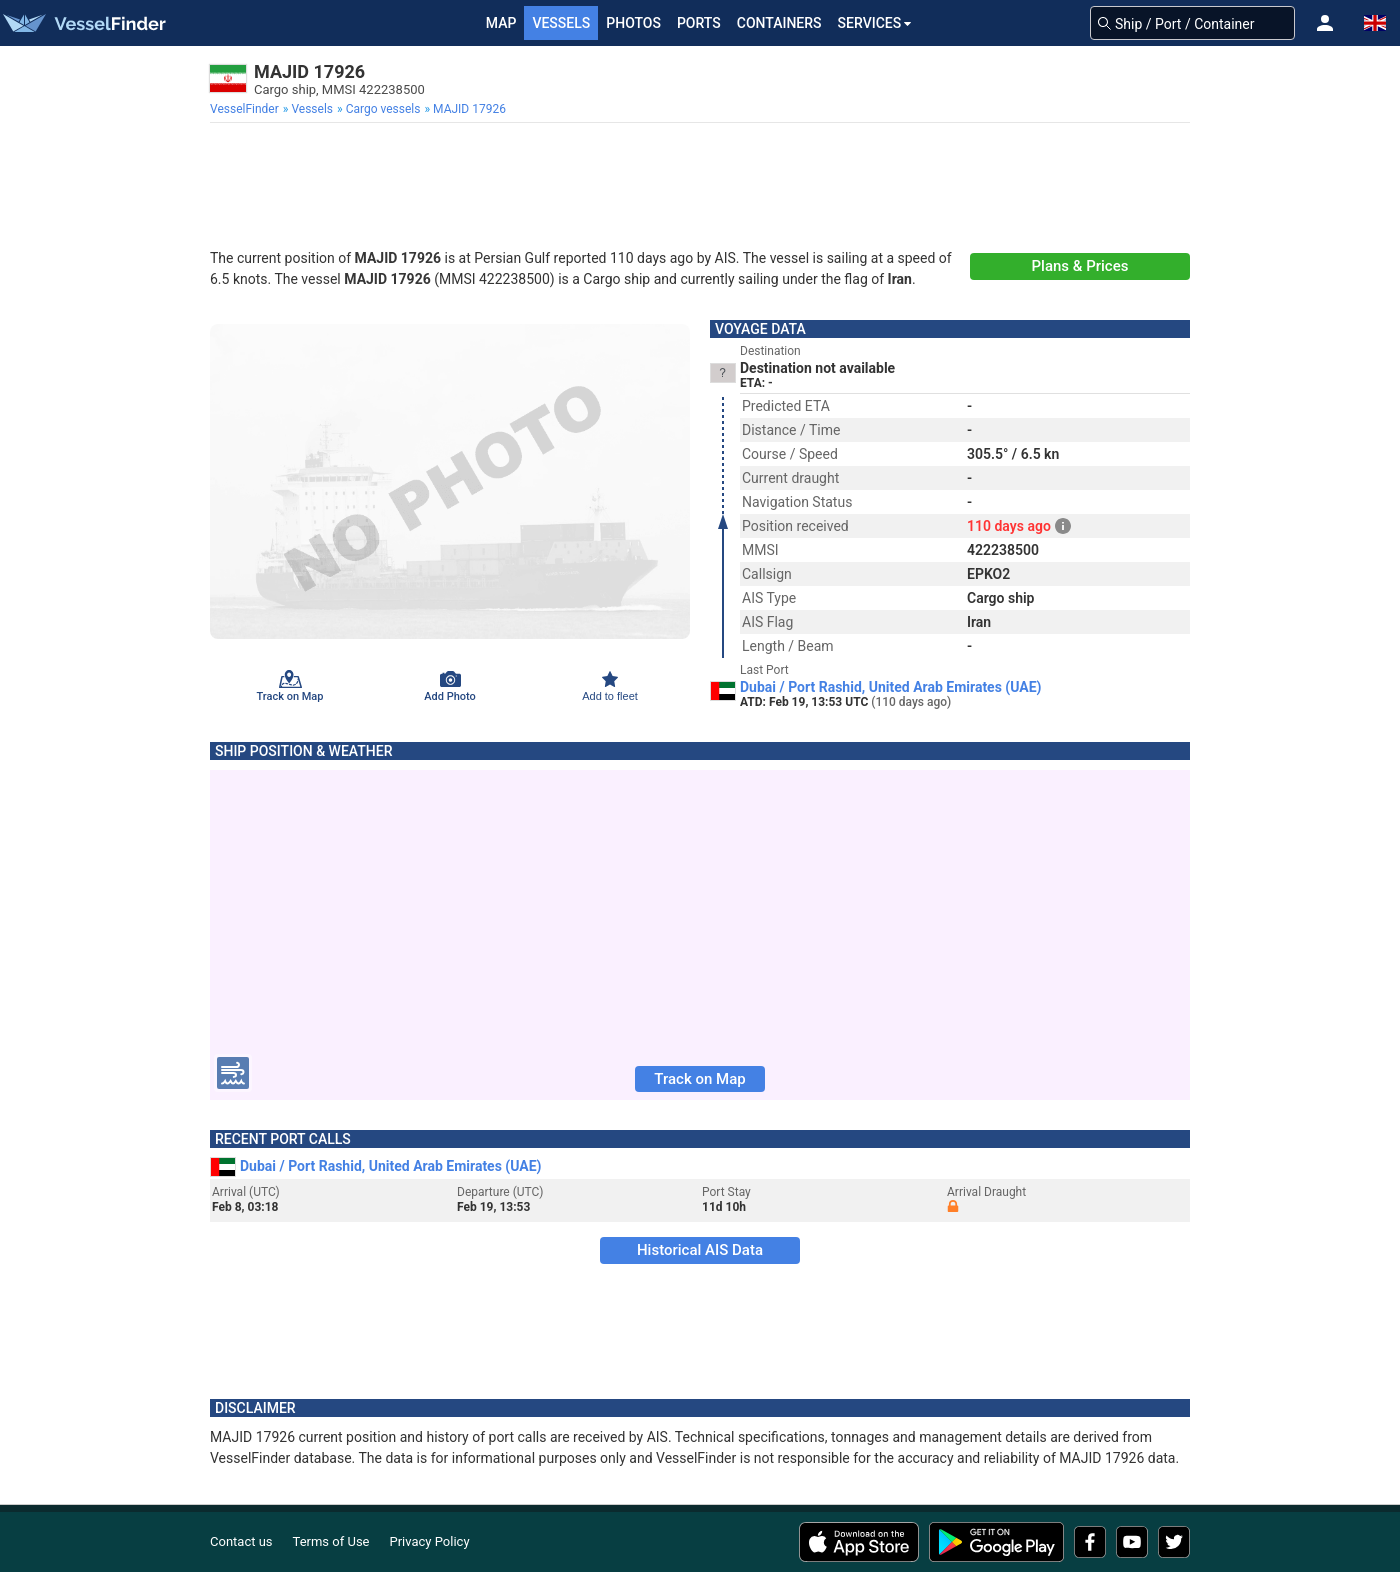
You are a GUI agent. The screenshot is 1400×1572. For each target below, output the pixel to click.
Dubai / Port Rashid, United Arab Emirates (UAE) (891, 687)
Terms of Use (331, 1541)
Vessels (561, 23)
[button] (1325, 23)
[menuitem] (246, 109)
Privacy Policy (430, 1541)
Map (501, 23)
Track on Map (699, 1079)
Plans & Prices (1080, 266)
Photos (633, 23)
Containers (779, 23)
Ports (699, 23)
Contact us (241, 1541)
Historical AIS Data (700, 1250)
